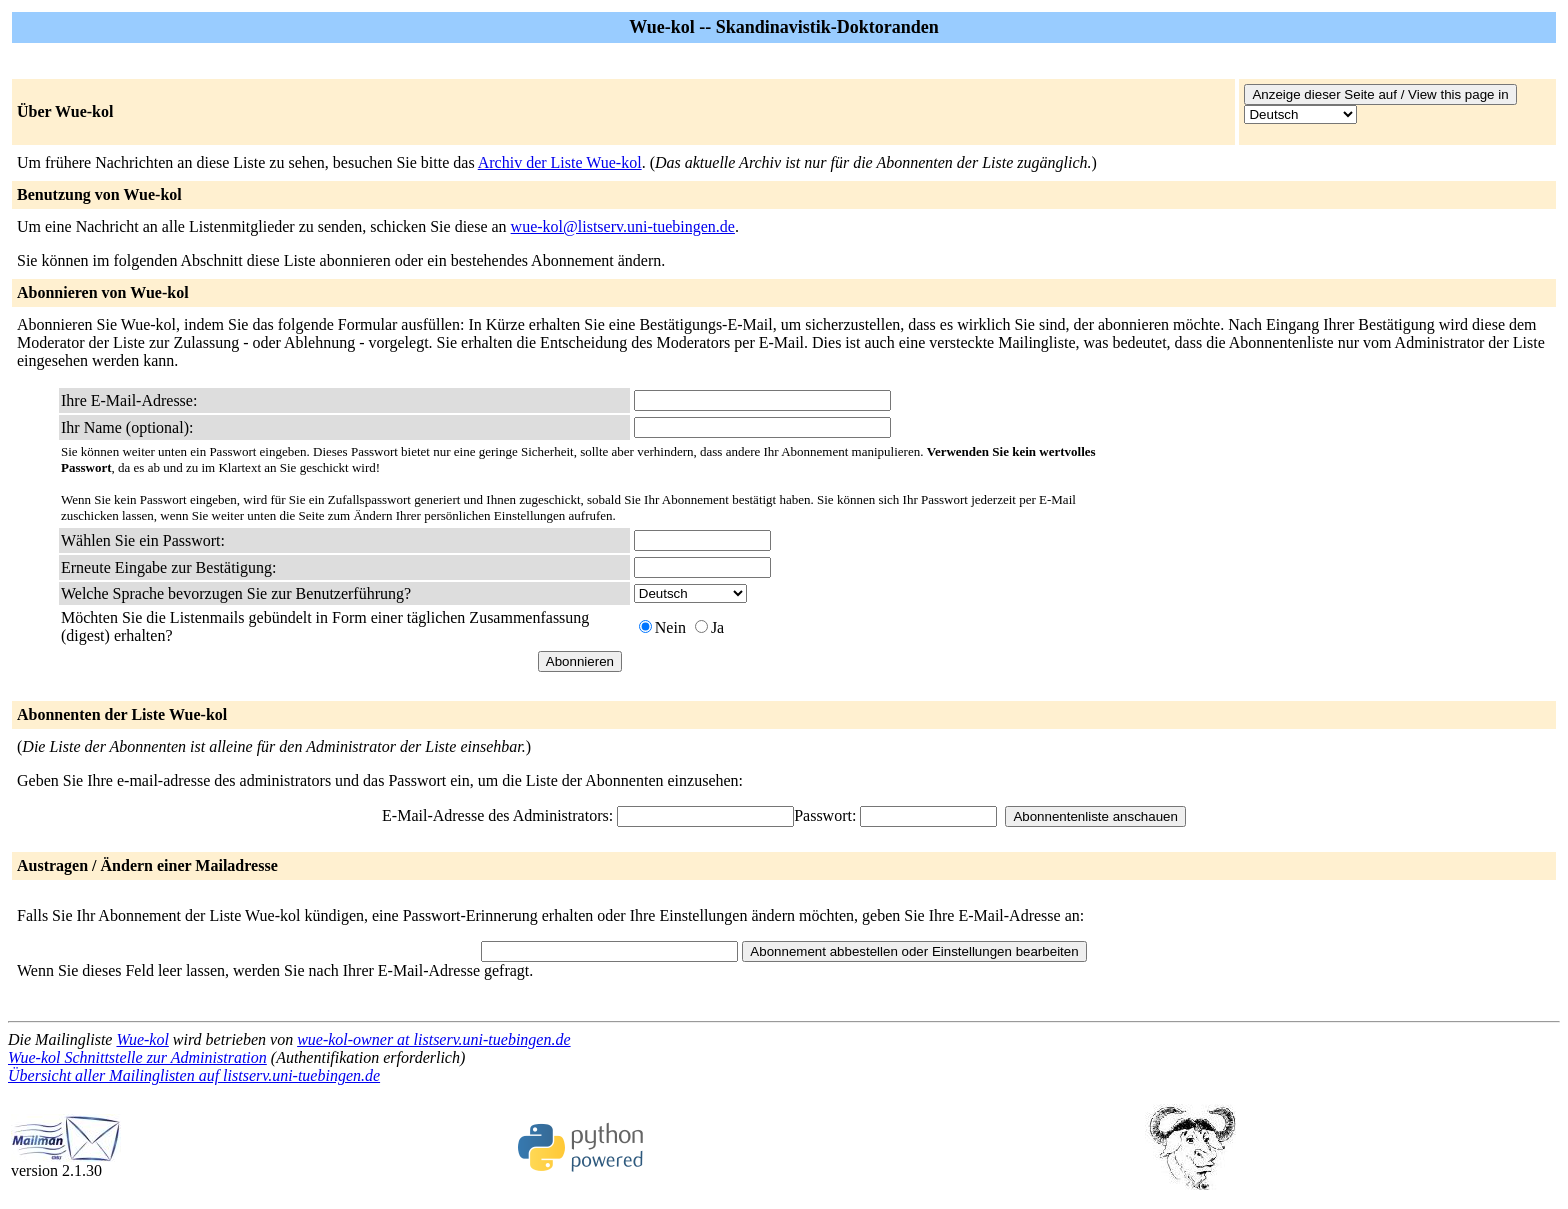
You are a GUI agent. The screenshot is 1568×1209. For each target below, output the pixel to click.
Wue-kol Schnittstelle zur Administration (137, 1057)
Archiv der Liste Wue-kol (560, 162)
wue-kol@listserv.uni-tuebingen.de (623, 226)
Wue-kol (142, 1039)
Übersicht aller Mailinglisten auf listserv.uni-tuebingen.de (194, 1075)
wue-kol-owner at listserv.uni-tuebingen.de (433, 1039)
